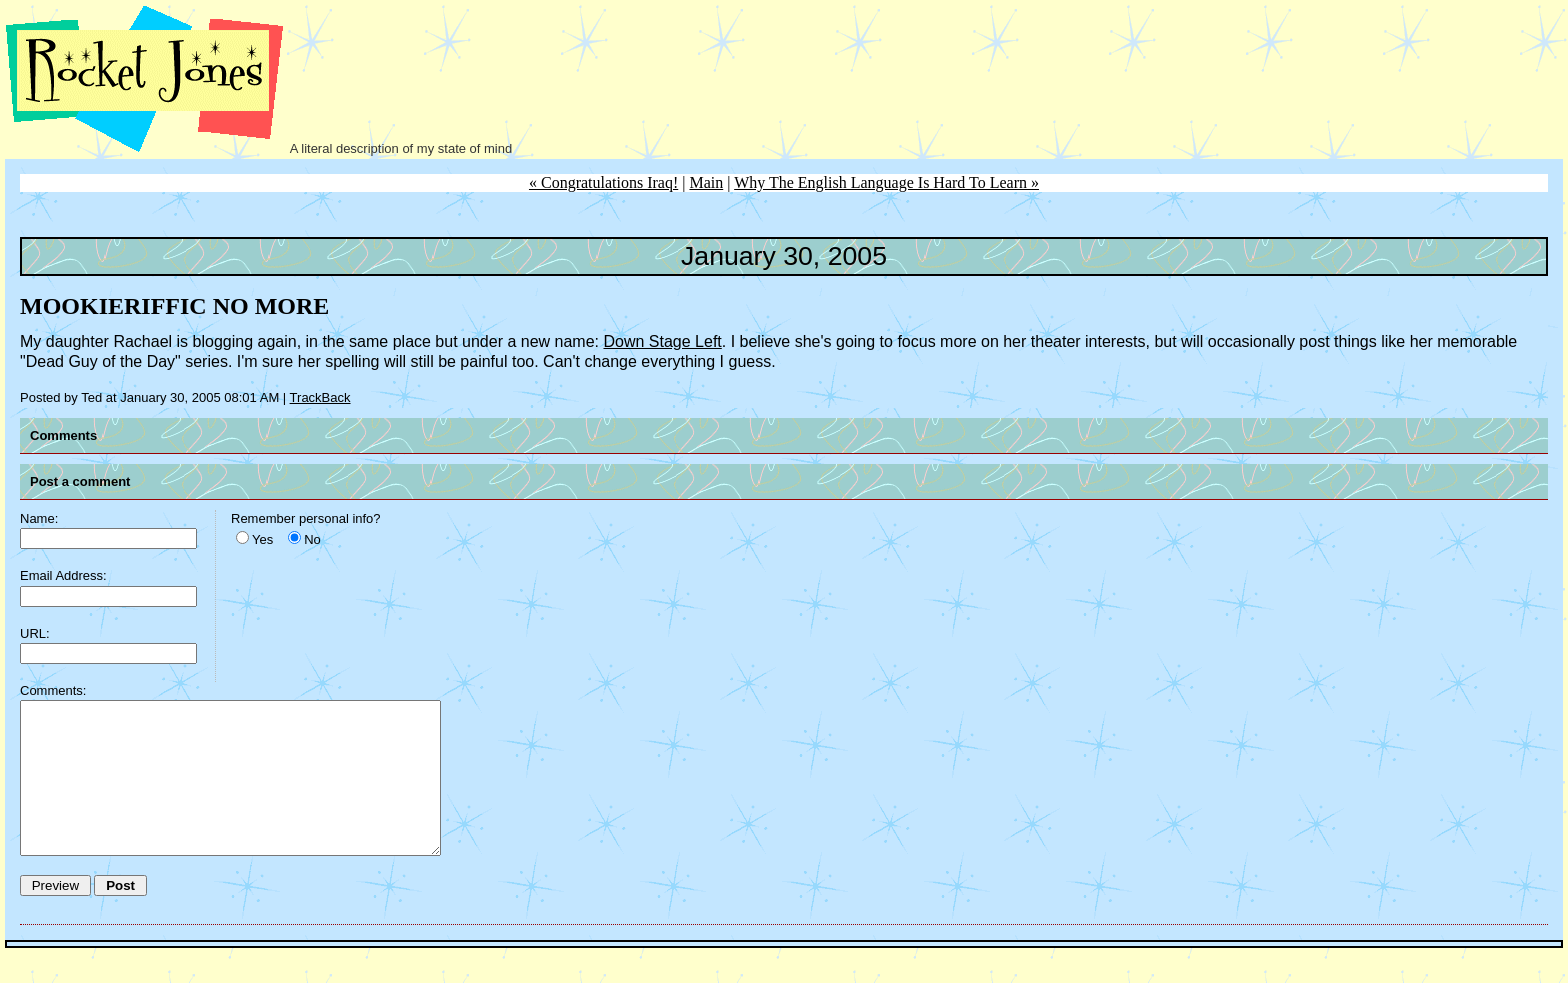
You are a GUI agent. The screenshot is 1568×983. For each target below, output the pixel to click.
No (312, 539)
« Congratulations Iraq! (603, 182)
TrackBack (320, 397)
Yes (262, 539)
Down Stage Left (662, 341)
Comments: (53, 690)
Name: (39, 518)
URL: (35, 633)
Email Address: (63, 575)
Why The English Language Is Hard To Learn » (886, 182)
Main (706, 182)
